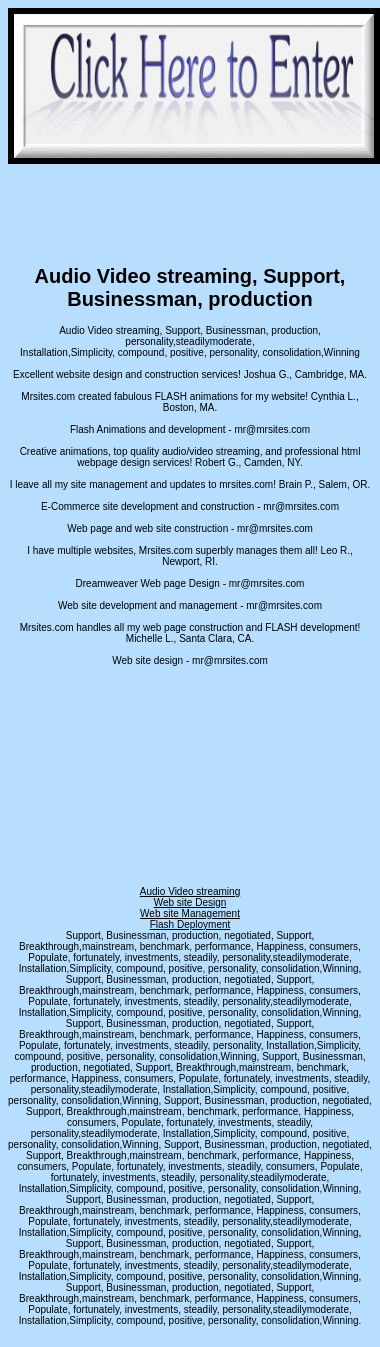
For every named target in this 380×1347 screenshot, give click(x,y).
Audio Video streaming (190, 891)
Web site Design (190, 902)
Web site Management (190, 913)
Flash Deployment (190, 924)
